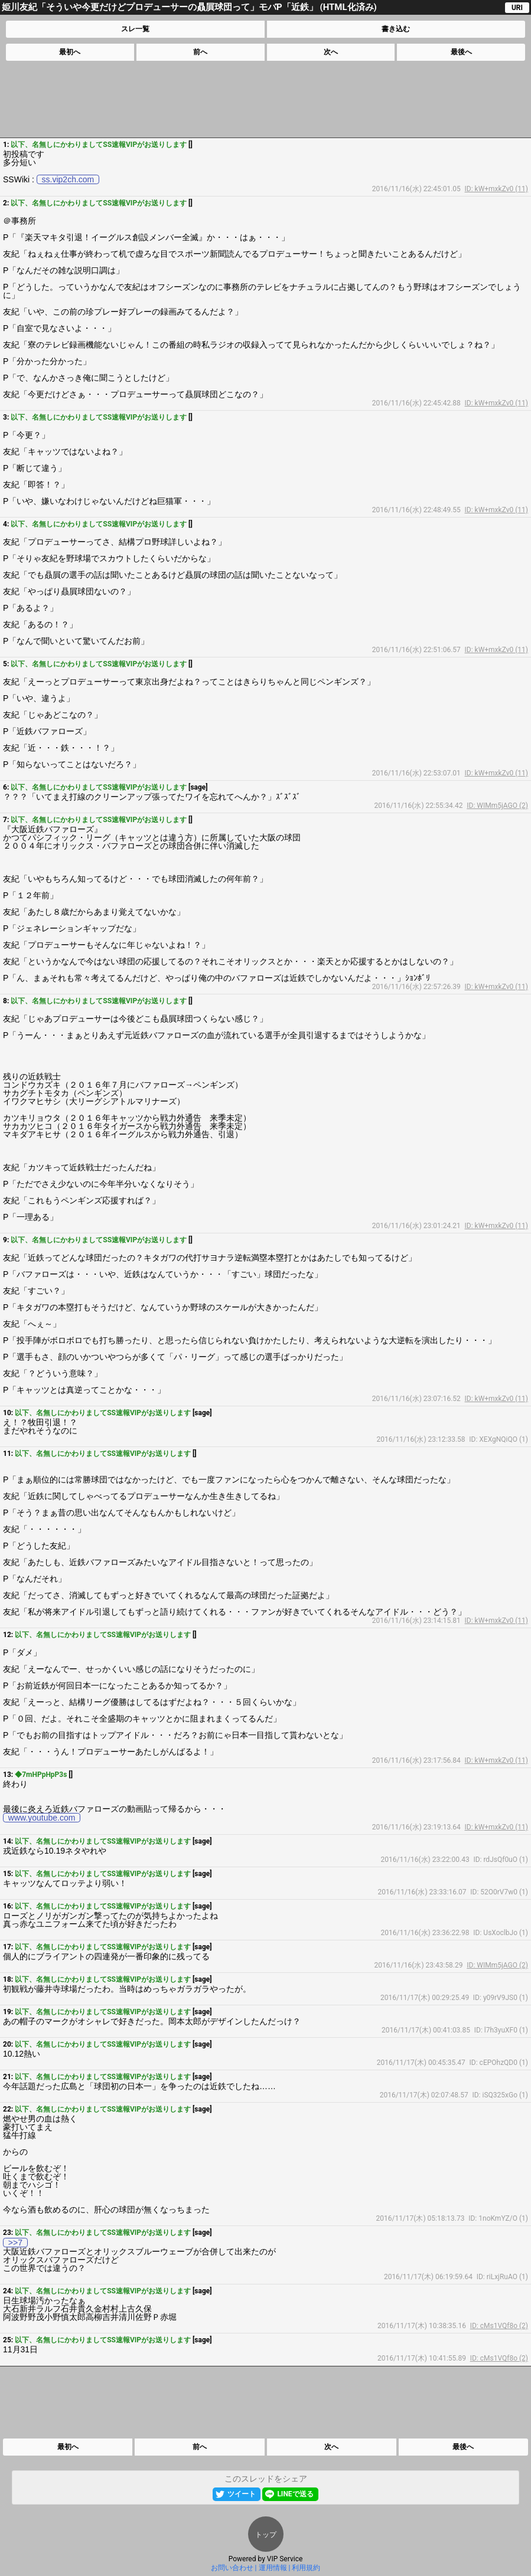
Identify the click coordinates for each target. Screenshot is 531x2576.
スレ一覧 (135, 29)
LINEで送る (295, 2494)
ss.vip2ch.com (68, 179)
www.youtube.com (42, 1817)
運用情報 (273, 2568)
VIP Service (285, 2559)
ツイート (241, 2494)
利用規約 (306, 2568)
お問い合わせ (232, 2568)
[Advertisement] (264, 99)
